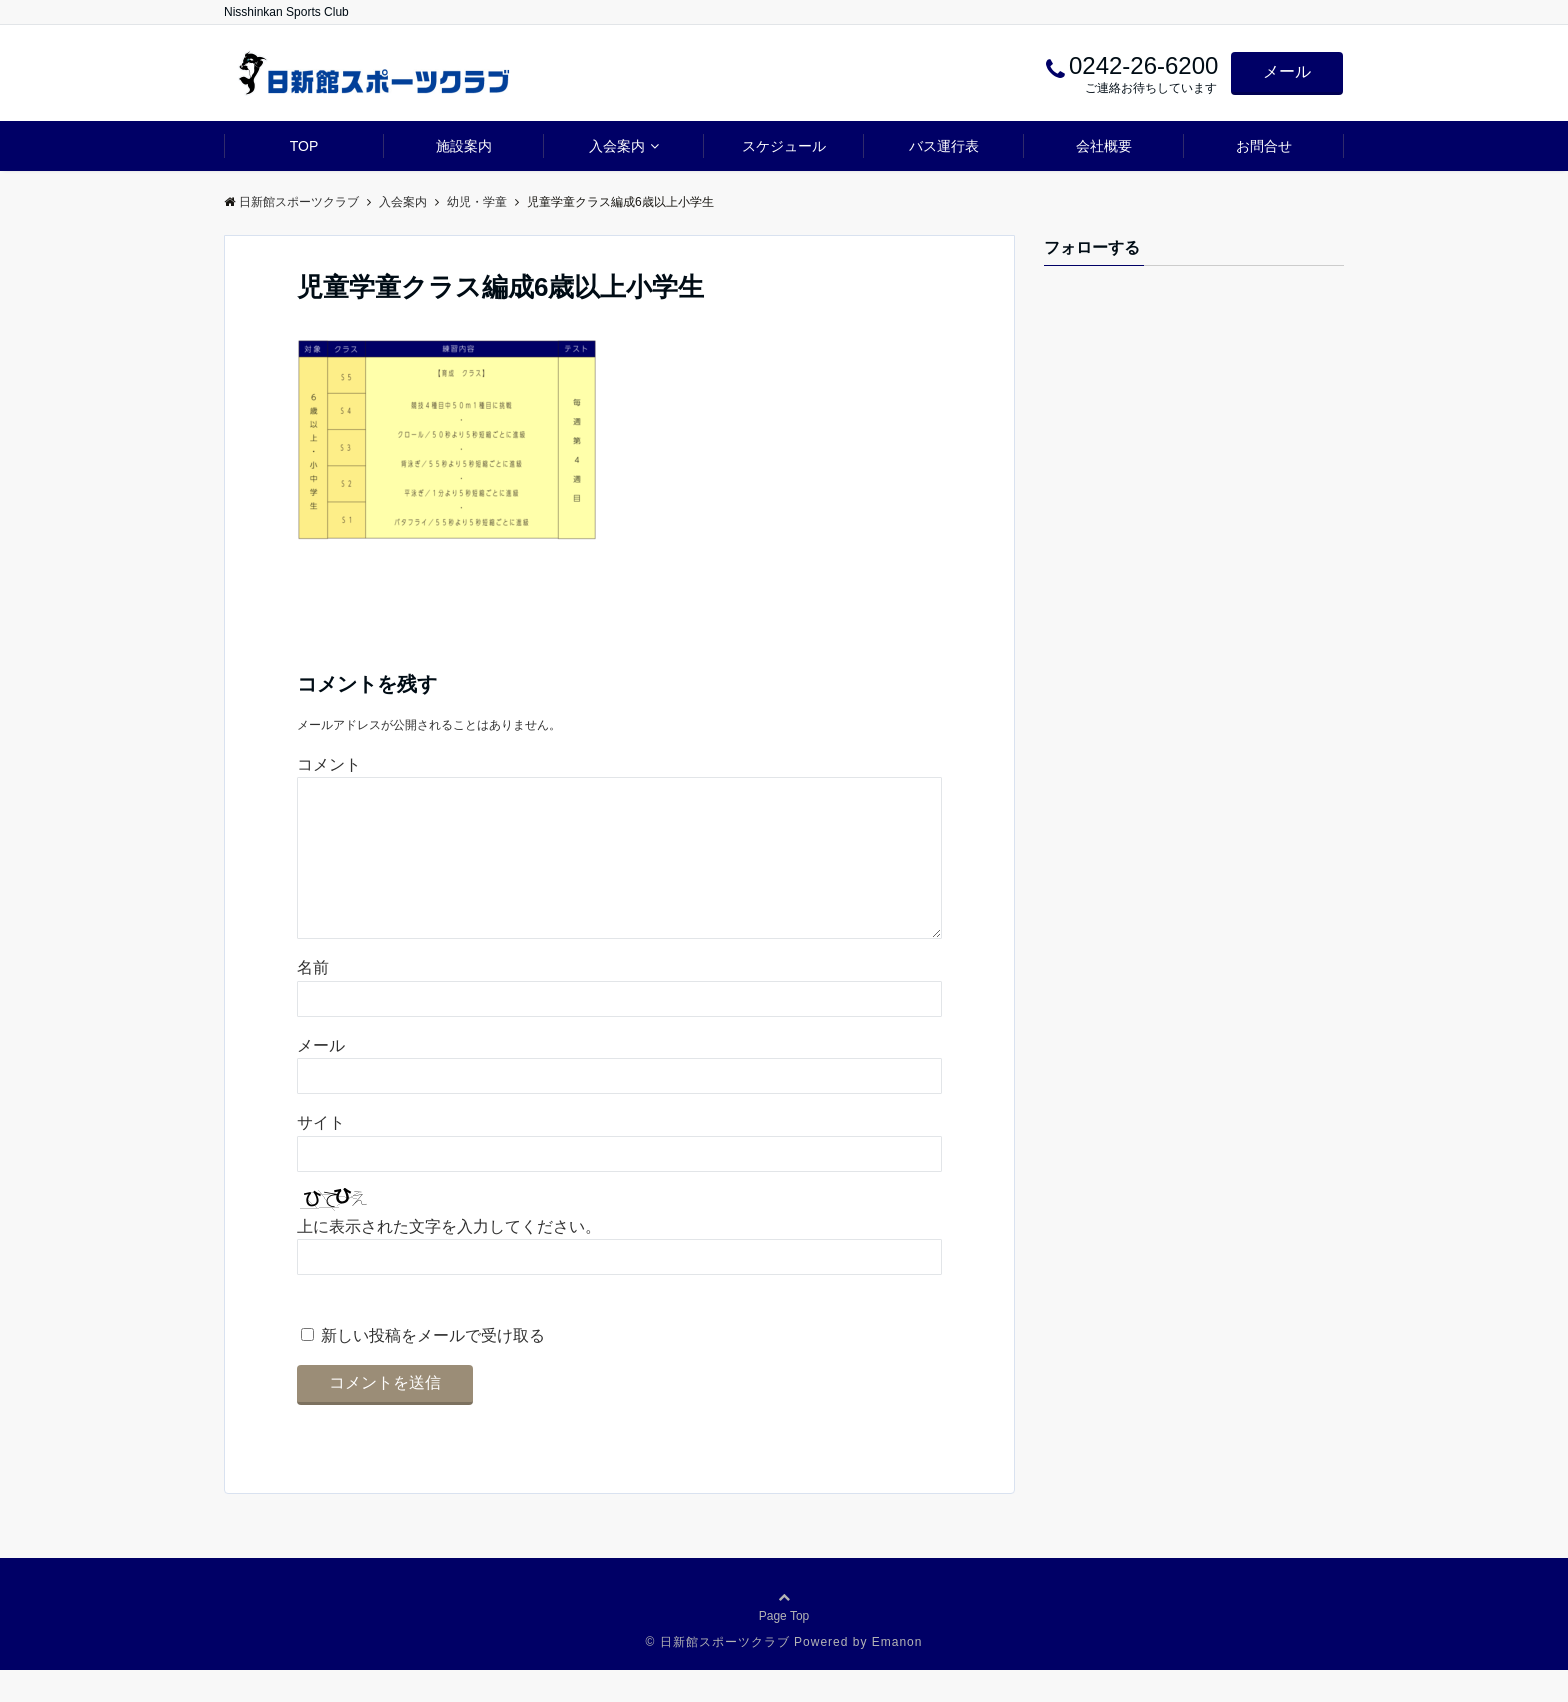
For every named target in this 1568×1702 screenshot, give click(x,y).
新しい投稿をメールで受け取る (433, 1367)
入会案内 (617, 146)
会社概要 (1104, 146)
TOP (304, 146)
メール (1287, 71)
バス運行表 (944, 146)
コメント (329, 764)
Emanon (897, 1674)
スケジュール (784, 146)
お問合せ (1264, 146)
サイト (321, 1154)
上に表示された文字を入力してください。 (449, 1258)
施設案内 (464, 146)
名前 (313, 999)
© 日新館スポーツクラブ (718, 1674)
